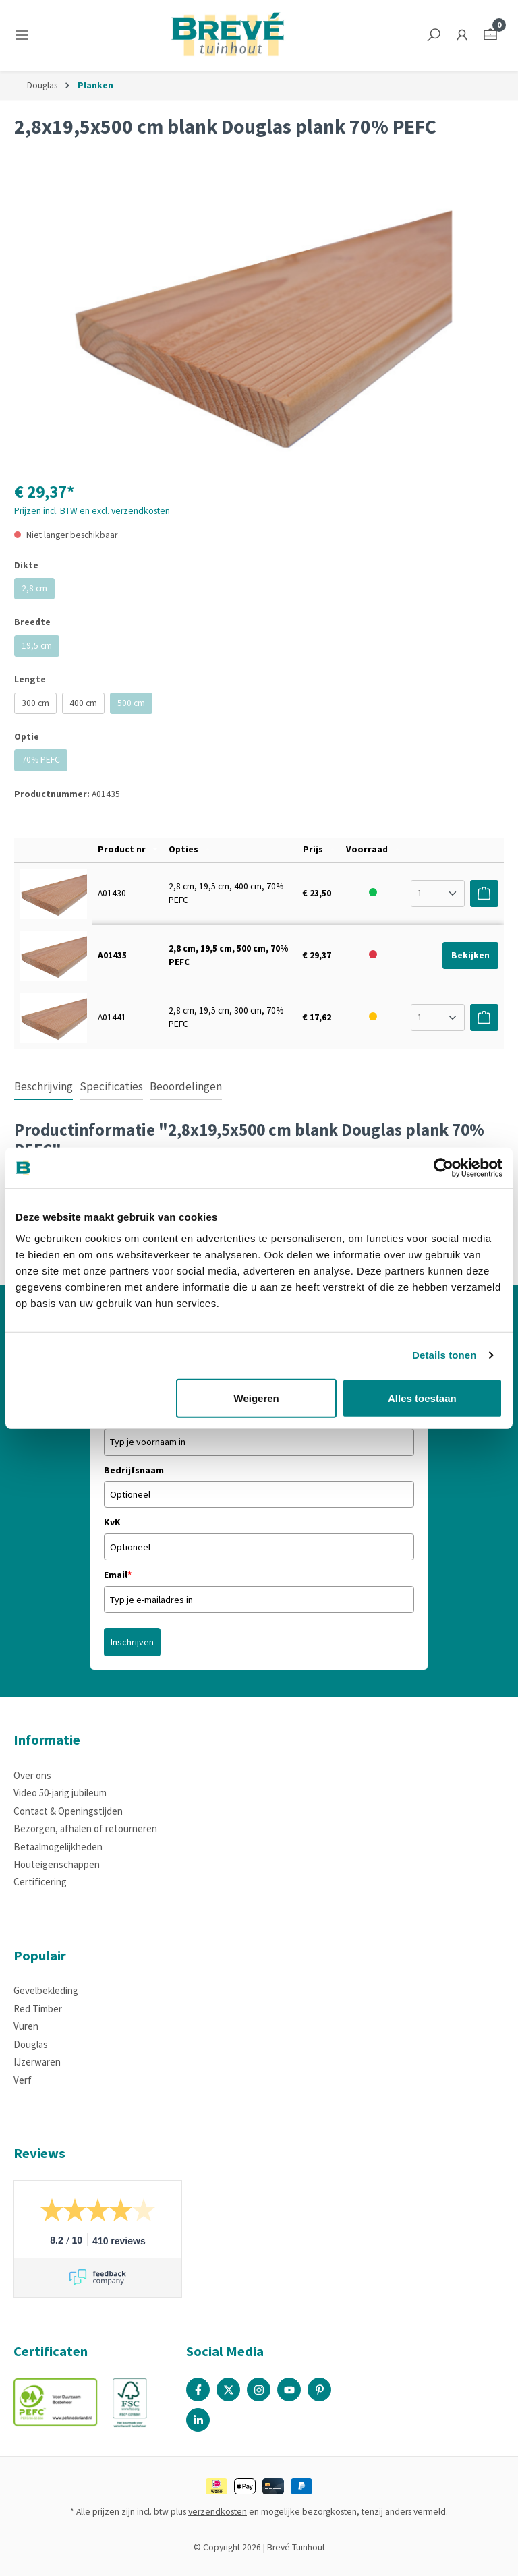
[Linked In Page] (198, 2420)
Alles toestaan (422, 1397)
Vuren (25, 2026)
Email (118, 1575)
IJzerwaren (37, 2061)
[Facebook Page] (198, 2389)
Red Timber (37, 2008)
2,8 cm (38, 591)
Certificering (40, 1881)
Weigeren (256, 1397)
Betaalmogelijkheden (58, 1846)
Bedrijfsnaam (134, 1470)
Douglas (30, 2044)
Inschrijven (132, 1642)
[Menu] (24, 35)
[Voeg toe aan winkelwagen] (484, 893)
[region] (259, 323)
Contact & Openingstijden (68, 1811)
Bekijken (470, 955)
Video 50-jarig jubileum (60, 1792)
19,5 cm (40, 648)
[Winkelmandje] (490, 35)
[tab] (43, 1088)
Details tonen (444, 1355)
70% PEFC (44, 762)
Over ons (32, 1775)
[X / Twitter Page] (228, 2389)
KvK (112, 1522)
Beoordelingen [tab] (186, 1086)
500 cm (134, 705)
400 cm (83, 703)
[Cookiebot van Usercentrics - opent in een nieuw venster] (443, 1168)
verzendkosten (217, 2511)
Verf (22, 2080)
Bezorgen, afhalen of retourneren (85, 1828)
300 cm (35, 703)
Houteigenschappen (56, 1864)
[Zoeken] (434, 35)
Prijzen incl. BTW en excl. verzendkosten (92, 511)
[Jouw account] (462, 35)
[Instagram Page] (258, 2389)
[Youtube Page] (289, 2389)
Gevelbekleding (45, 1990)
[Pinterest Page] (319, 2389)
